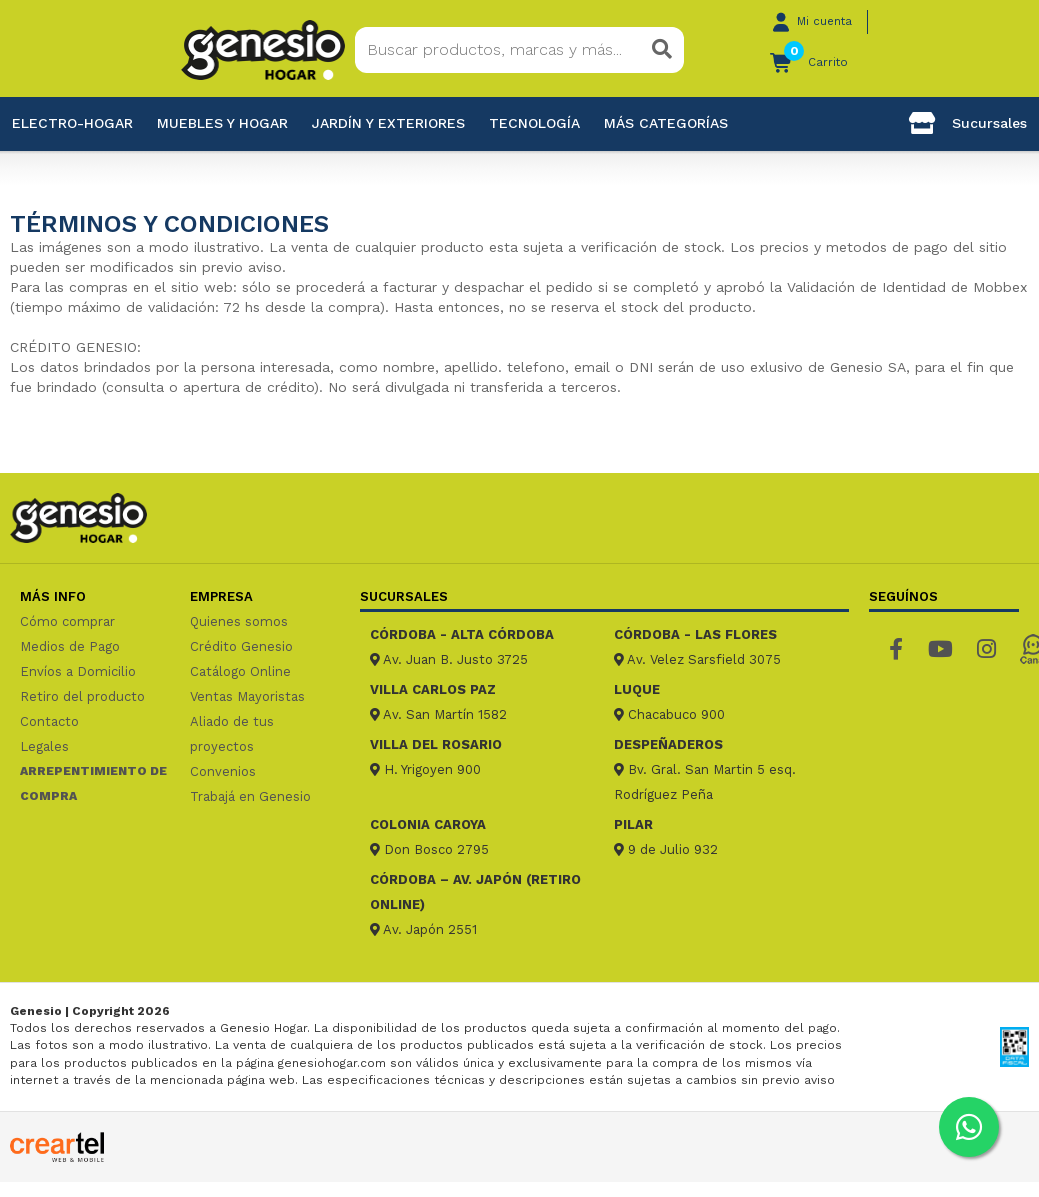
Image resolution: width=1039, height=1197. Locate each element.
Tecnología (534, 123)
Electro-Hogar (72, 123)
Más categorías (666, 123)
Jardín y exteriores (388, 123)
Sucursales (968, 123)
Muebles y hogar (222, 123)
